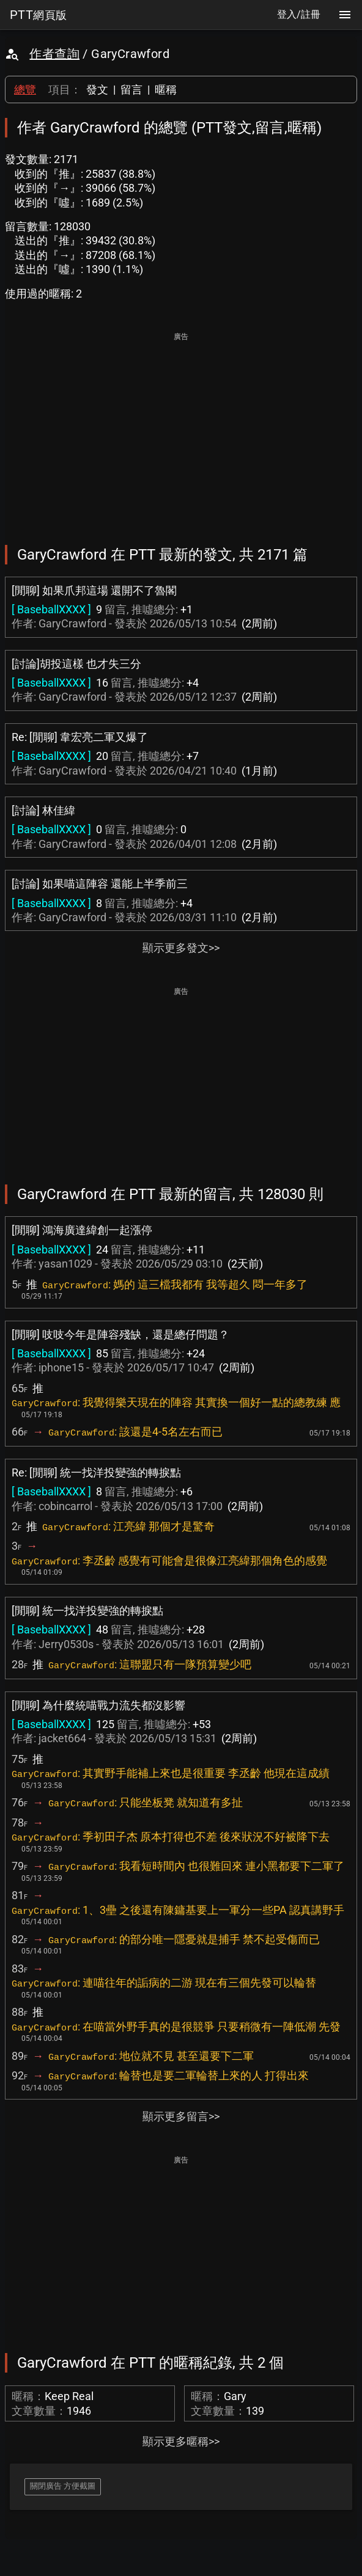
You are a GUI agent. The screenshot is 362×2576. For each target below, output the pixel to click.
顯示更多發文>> (181, 947)
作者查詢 (54, 53)
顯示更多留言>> (181, 2116)
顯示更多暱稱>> (181, 2441)
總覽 (25, 89)
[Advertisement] (181, 430)
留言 (131, 89)
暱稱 (166, 89)
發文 (97, 89)
